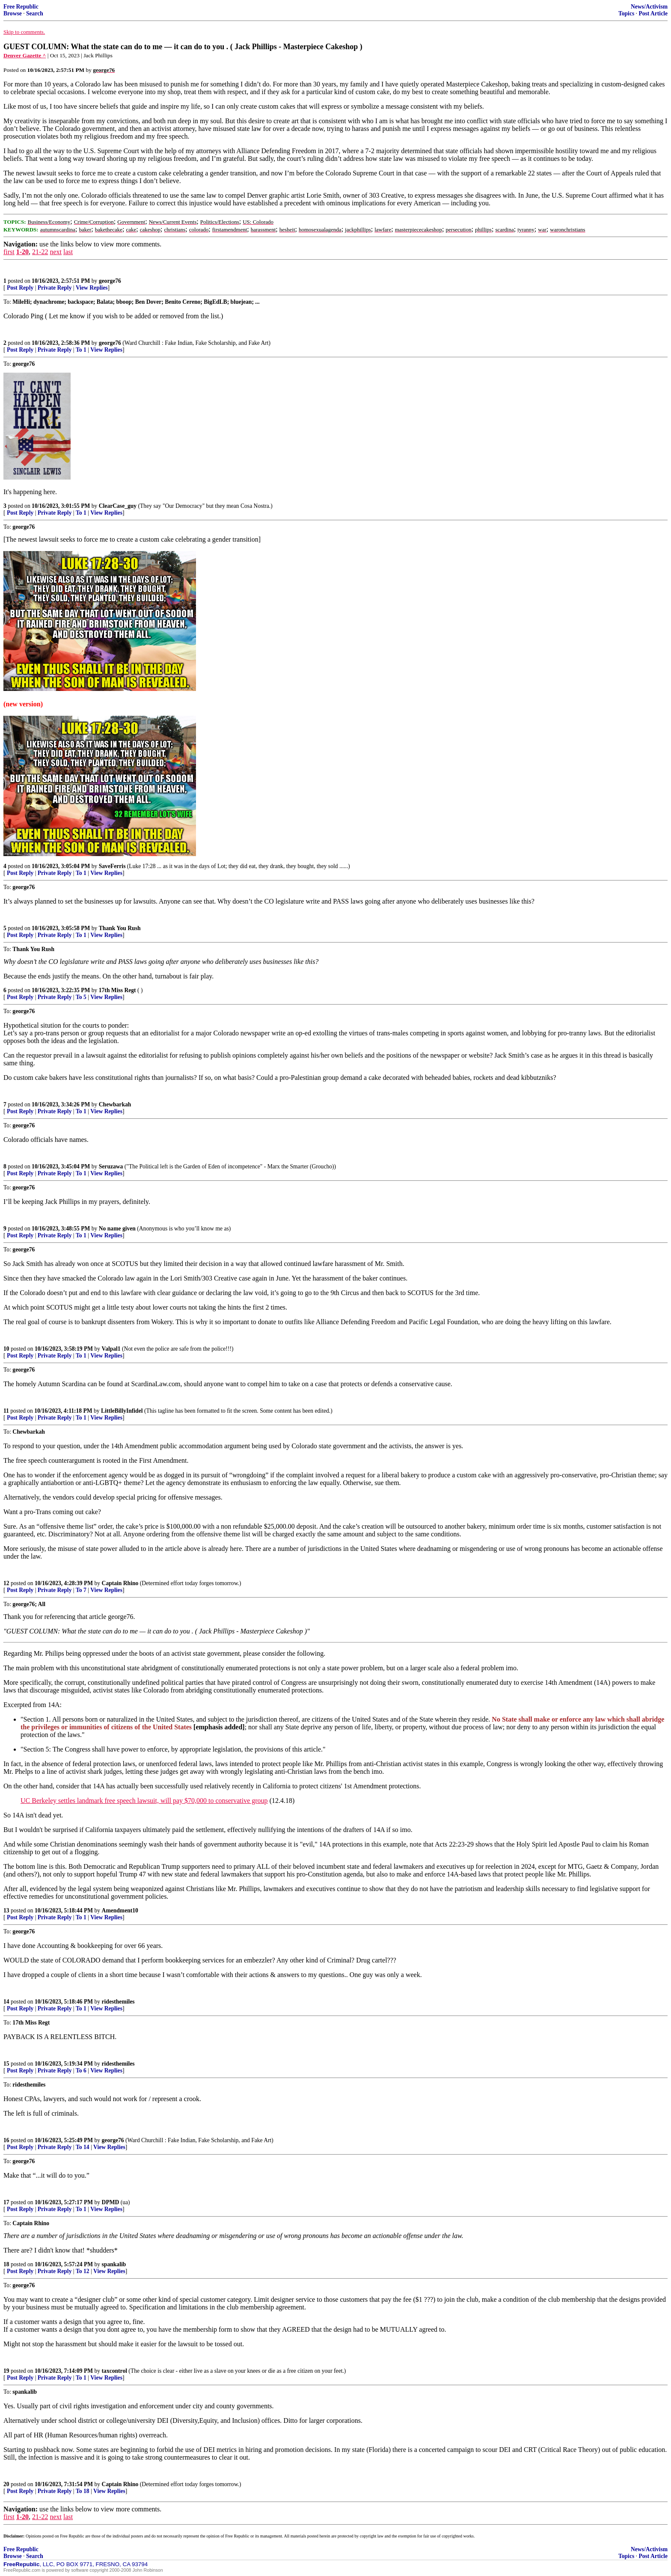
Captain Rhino (120, 1583)
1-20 (22, 251)
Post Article (653, 13)
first (9, 251)
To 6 (81, 2070)
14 (6, 2001)
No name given (118, 1228)
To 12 (82, 2271)
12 (6, 1583)
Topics (626, 13)
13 (6, 1910)
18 (6, 2264)
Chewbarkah (115, 1104)
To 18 (82, 2491)
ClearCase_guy (118, 506)
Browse (12, 13)
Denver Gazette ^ (24, 55)
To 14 (82, 2147)
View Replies (92, 288)
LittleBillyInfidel (122, 1411)
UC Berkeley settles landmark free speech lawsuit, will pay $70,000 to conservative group (144, 1800)
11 (6, 1411)
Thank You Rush (120, 928)
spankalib (114, 2264)
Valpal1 (111, 1349)
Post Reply (20, 288)
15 (6, 2063)
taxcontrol (114, 2371)
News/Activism (649, 6)
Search (34, 13)
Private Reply (55, 288)
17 (6, 2202)
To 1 (81, 350)
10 (6, 1349)
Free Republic (21, 6)
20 (6, 2484)
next (56, 251)
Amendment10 (120, 1910)
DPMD (110, 2202)
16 (6, 2140)
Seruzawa (111, 1166)
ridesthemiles (118, 2001)
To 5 (81, 997)
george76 (110, 281)
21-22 (40, 251)
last (68, 251)
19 (6, 2371)
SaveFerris (112, 866)
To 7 (81, 1590)
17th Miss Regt (117, 990)
